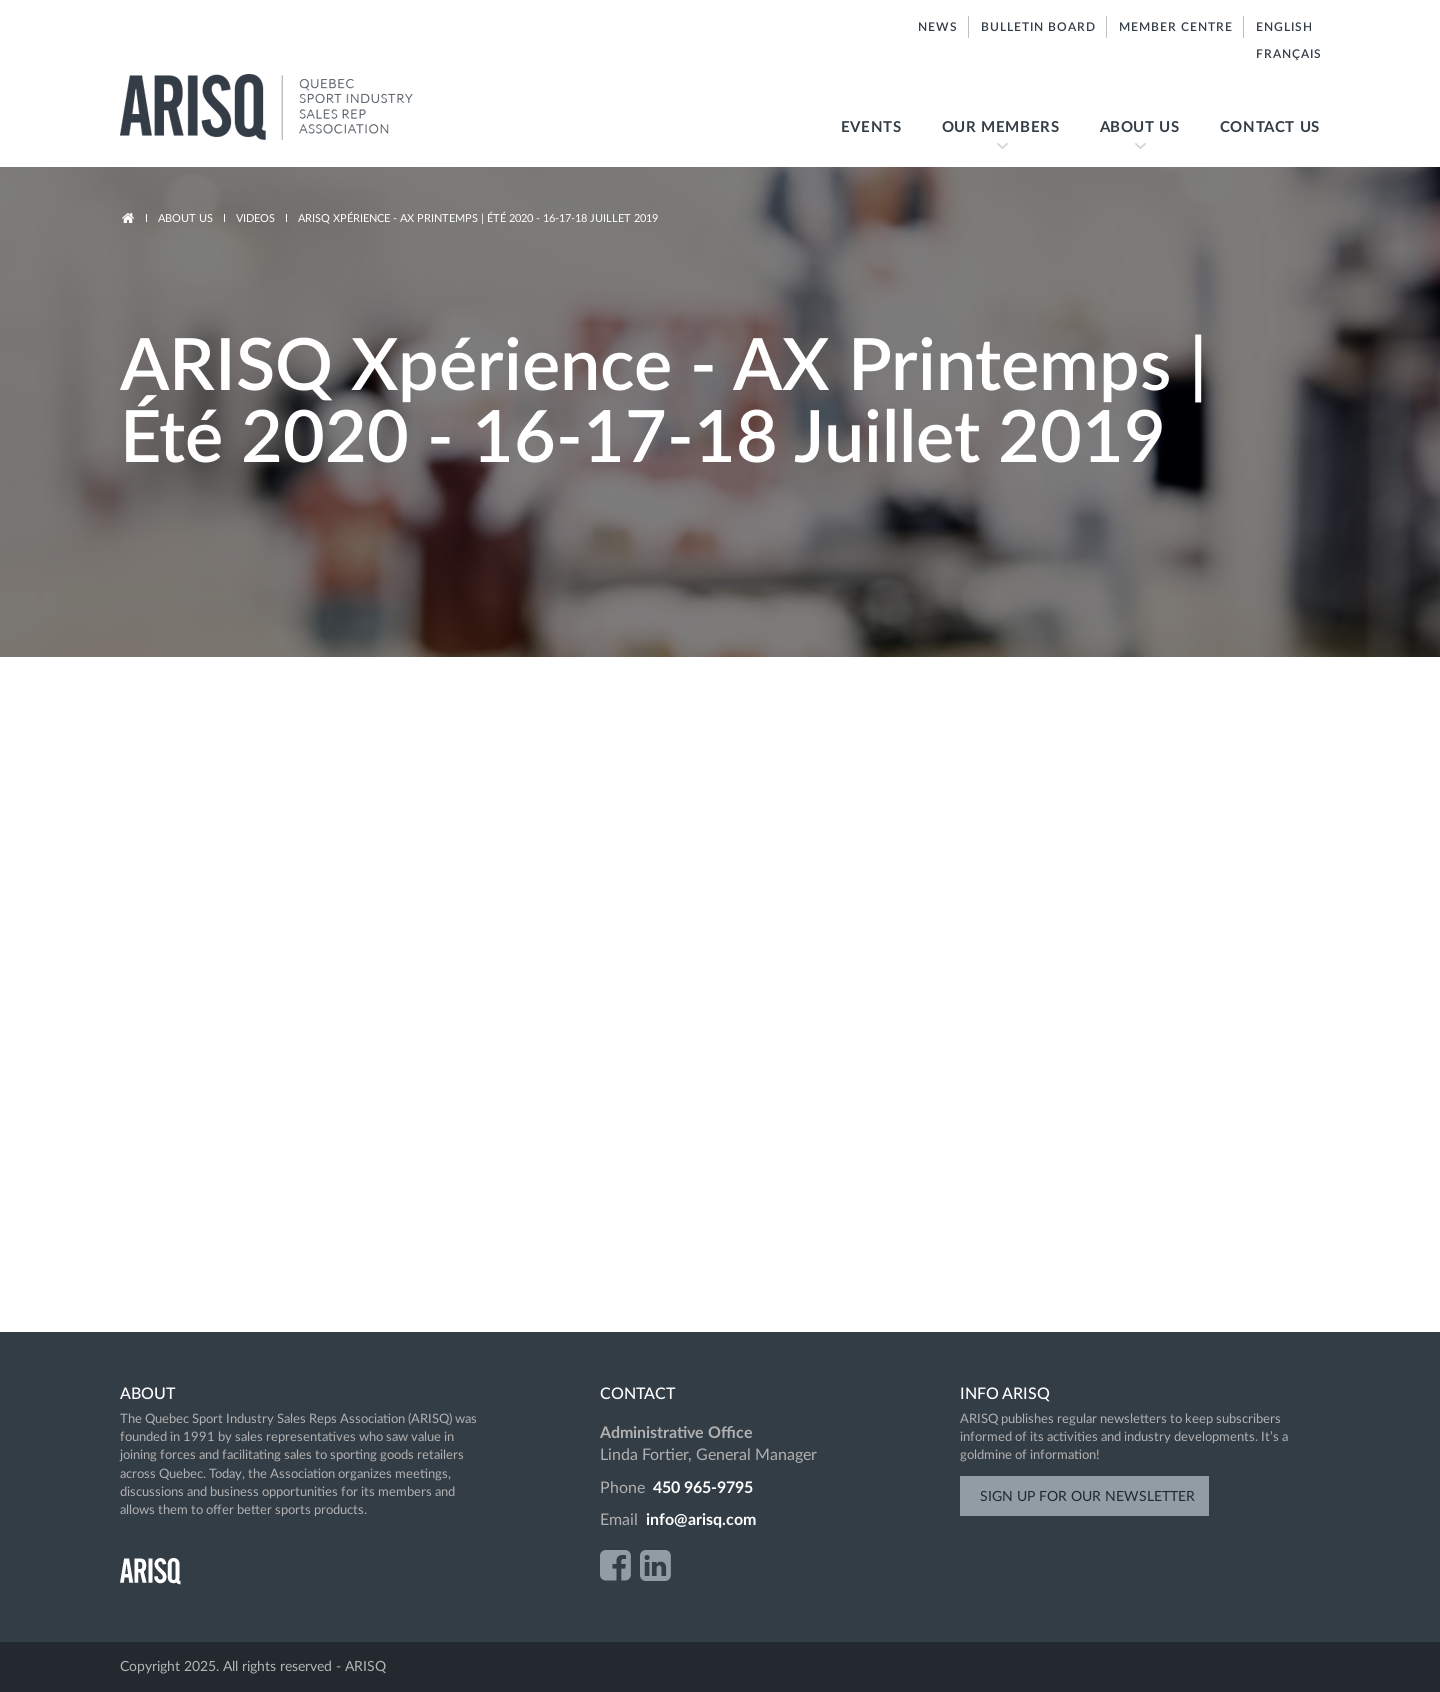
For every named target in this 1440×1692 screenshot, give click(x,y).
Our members (991, 143)
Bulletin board (1038, 27)
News (938, 27)
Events (871, 127)
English (1283, 27)
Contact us (1270, 127)
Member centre (1176, 27)
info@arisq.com (701, 1520)
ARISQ (287, 107)
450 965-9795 (703, 1488)
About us (1130, 143)
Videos (255, 218)
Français (1288, 54)
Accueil (127, 218)
